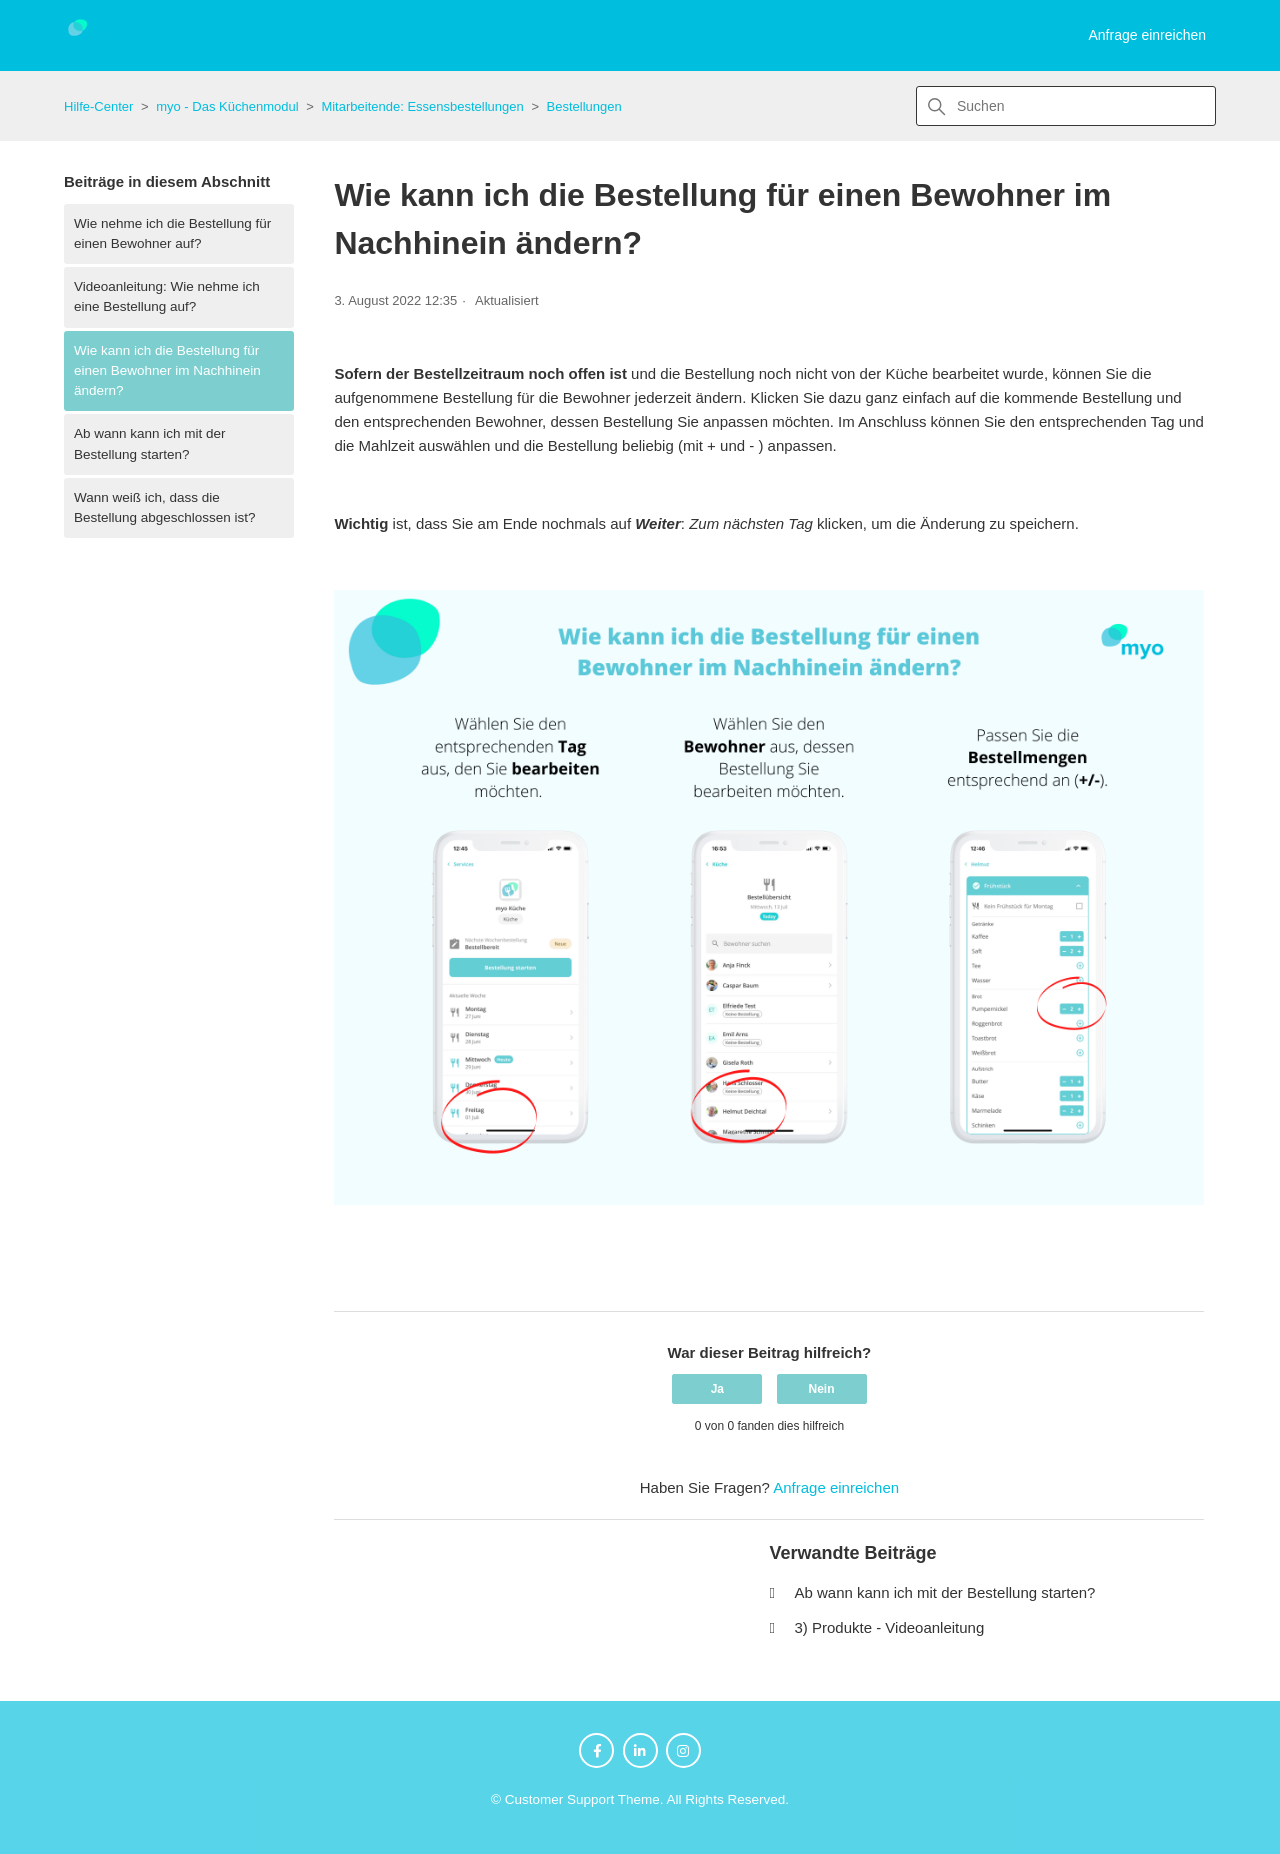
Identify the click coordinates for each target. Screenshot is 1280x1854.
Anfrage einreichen (1147, 35)
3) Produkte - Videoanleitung (889, 1627)
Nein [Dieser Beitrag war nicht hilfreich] (822, 1389)
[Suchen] (1066, 106)
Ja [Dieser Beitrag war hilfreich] (717, 1389)
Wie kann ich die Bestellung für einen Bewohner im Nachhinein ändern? (167, 371)
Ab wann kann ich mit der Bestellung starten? (150, 443)
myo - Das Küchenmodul (227, 106)
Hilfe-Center (98, 106)
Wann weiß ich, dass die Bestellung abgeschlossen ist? (165, 507)
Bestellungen (584, 106)
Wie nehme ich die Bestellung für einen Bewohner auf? (172, 233)
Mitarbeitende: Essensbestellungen (422, 106)
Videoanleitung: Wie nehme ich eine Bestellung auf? (167, 296)
